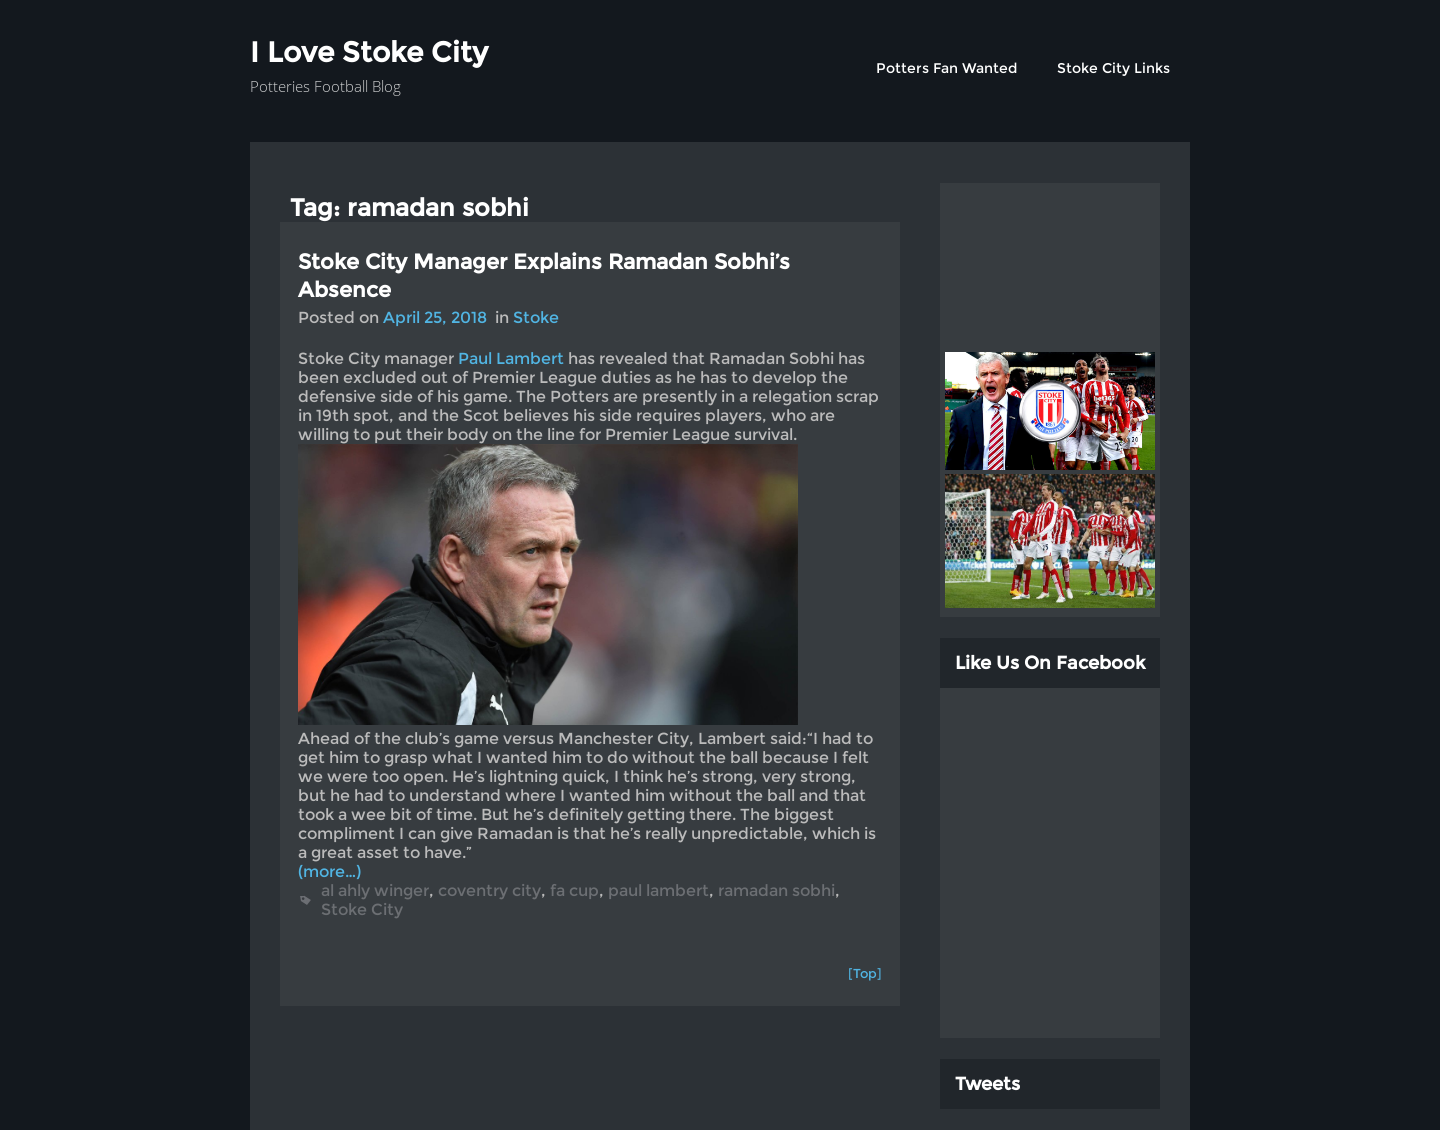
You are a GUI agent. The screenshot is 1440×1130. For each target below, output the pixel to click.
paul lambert (658, 890)
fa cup (574, 890)
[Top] (865, 973)
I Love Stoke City (369, 52)
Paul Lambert (511, 358)
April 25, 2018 (435, 317)
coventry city (489, 890)
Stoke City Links (1113, 68)
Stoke (536, 317)
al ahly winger (375, 890)
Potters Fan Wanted (946, 68)
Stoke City (362, 909)
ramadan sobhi (776, 890)
